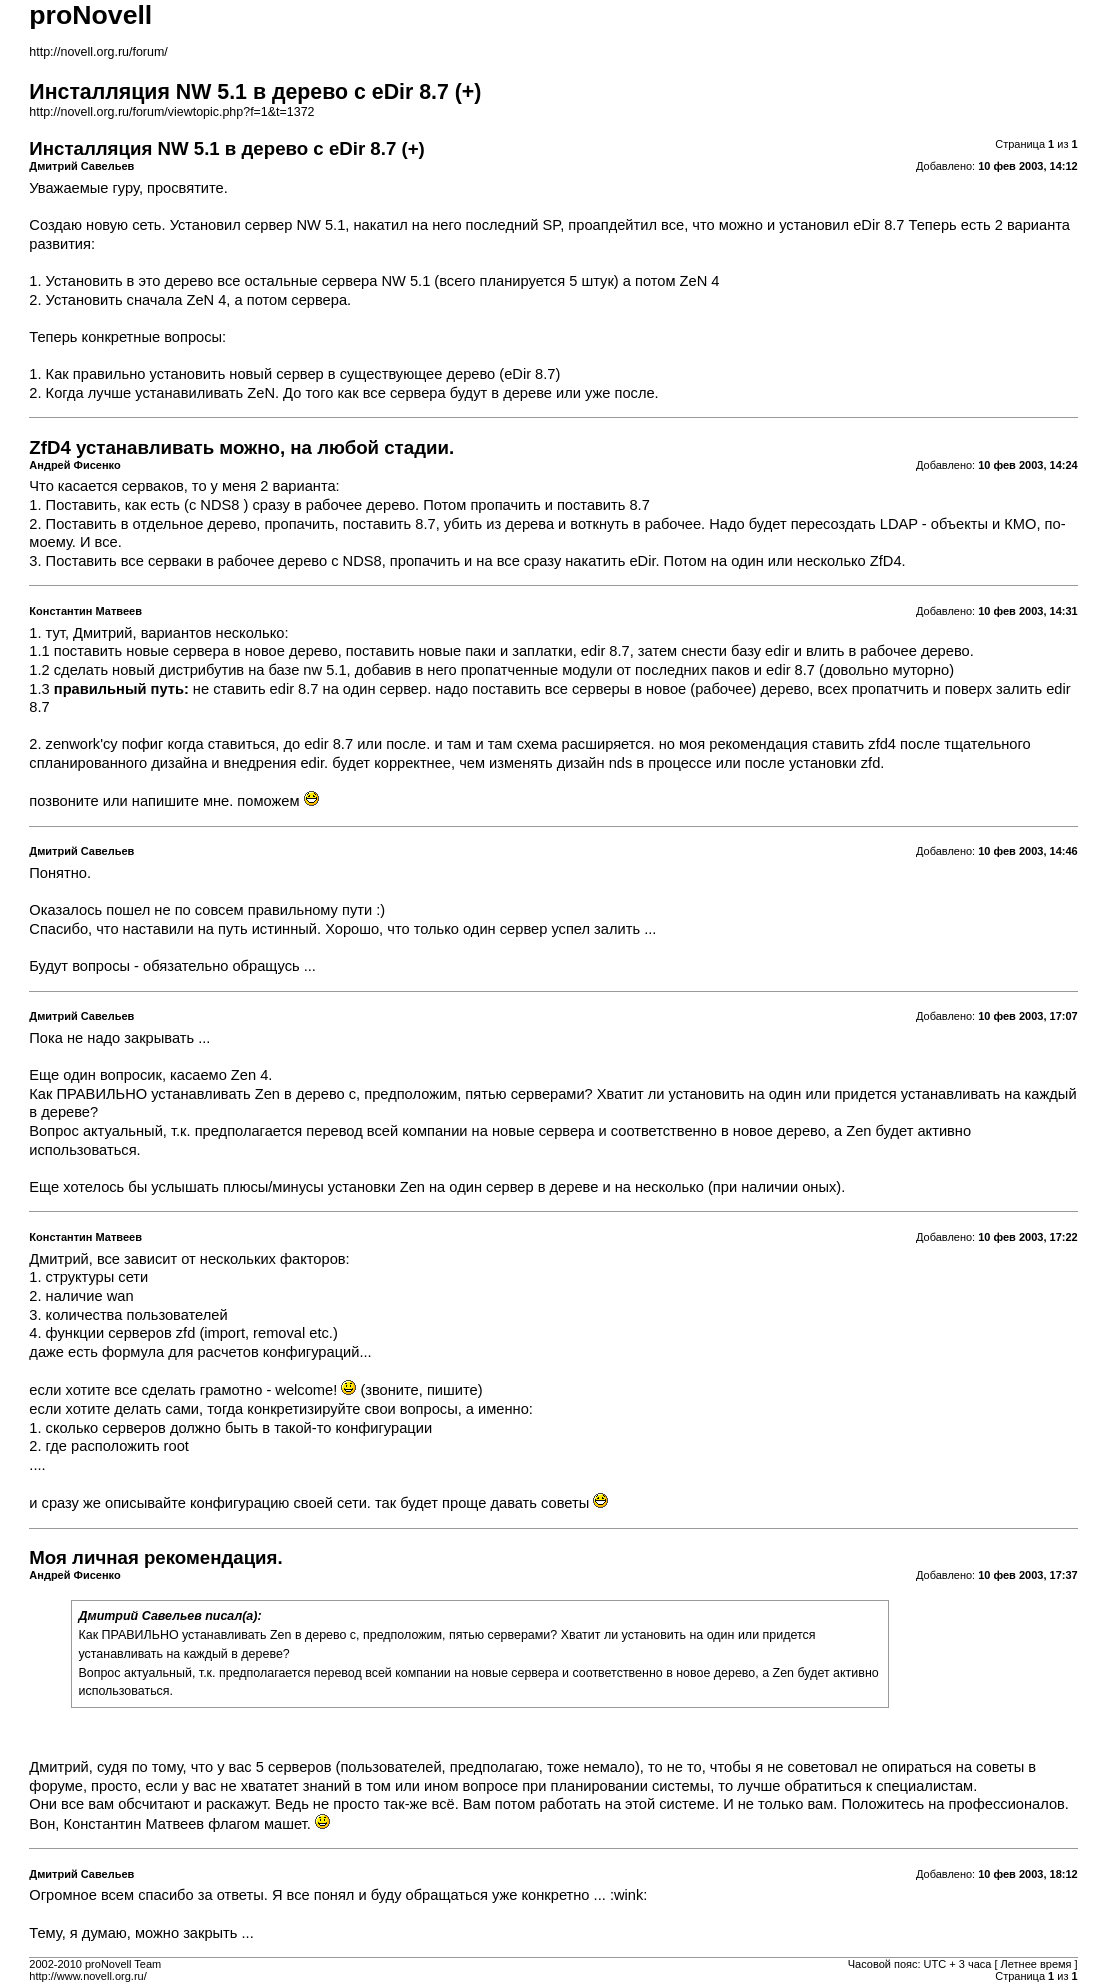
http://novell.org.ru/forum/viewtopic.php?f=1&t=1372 (171, 112)
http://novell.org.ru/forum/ (98, 52)
